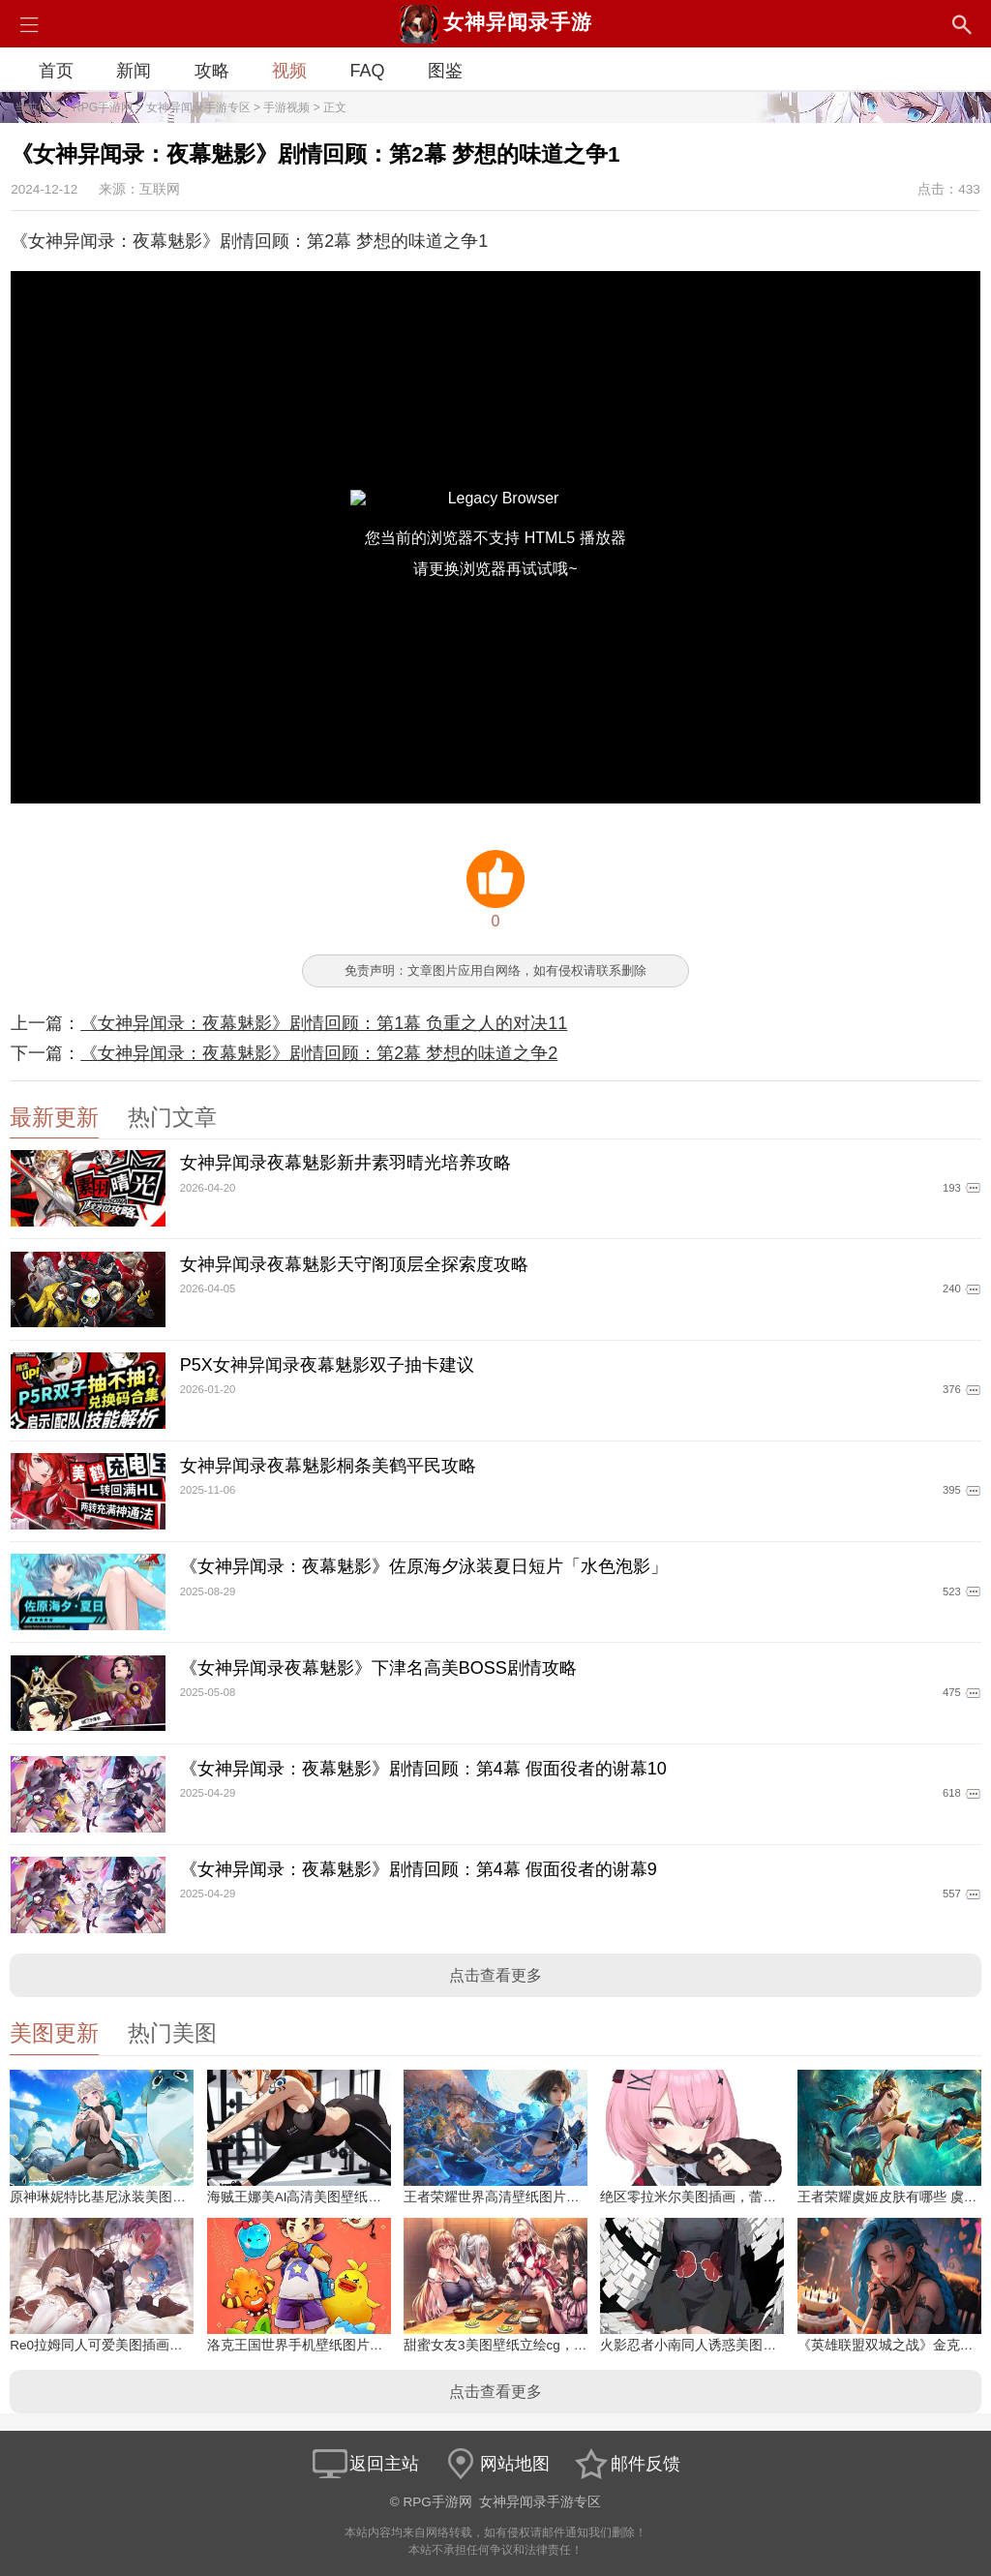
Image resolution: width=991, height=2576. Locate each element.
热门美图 (172, 2033)
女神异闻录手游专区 (198, 107)
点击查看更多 (495, 1975)
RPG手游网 (103, 107)
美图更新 (54, 2033)
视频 (289, 70)
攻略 (212, 70)
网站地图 (495, 2463)
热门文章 (172, 1118)
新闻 (133, 70)
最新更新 (54, 1118)
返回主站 (365, 2463)
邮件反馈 (626, 2463)
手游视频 (286, 107)
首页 (56, 70)
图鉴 (445, 70)
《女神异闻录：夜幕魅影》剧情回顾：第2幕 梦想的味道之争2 (318, 1053)
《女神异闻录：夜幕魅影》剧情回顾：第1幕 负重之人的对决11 (323, 1023)
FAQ (366, 70)
